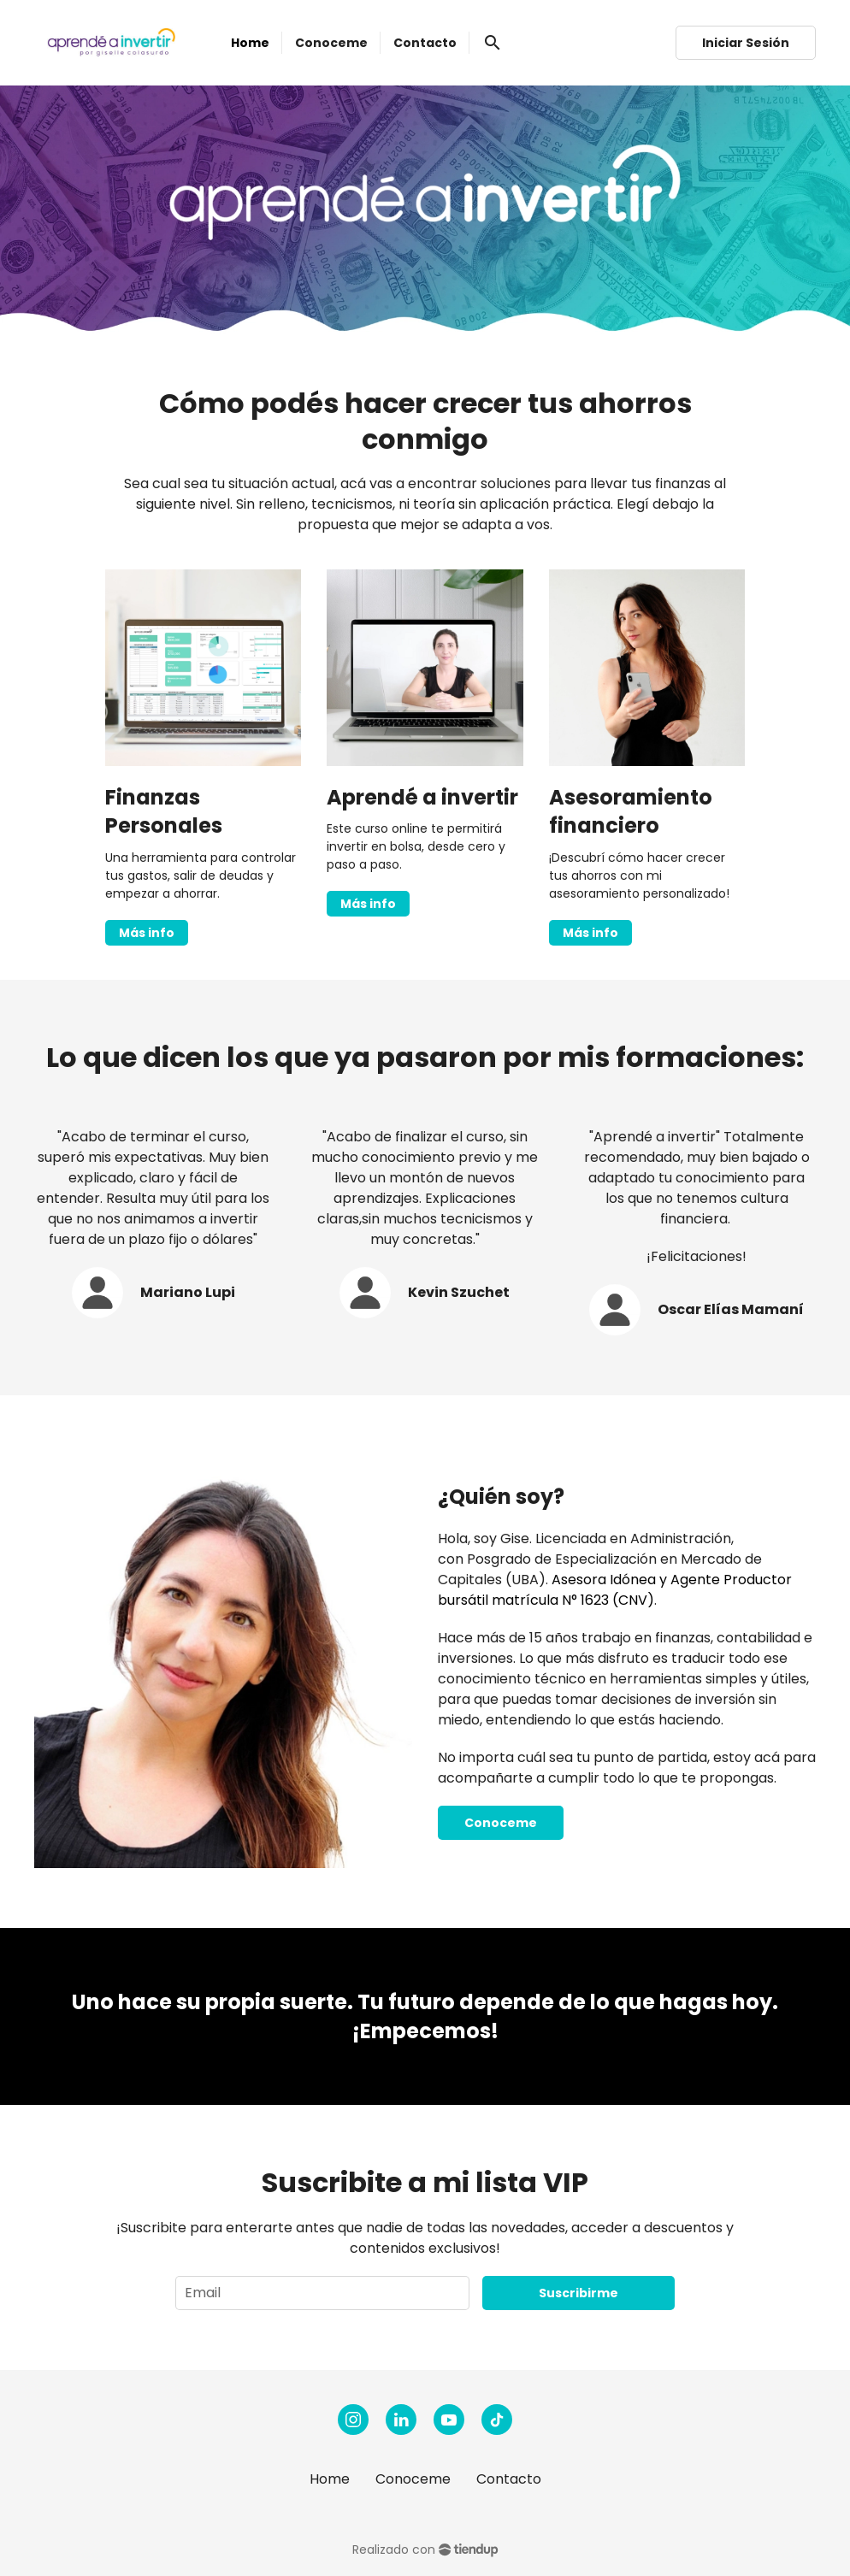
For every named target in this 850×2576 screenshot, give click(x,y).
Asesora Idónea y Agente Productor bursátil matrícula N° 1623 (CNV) (615, 1590)
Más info (146, 932)
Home (330, 2479)
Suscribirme (578, 2293)
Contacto (508, 2479)
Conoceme (500, 1822)
